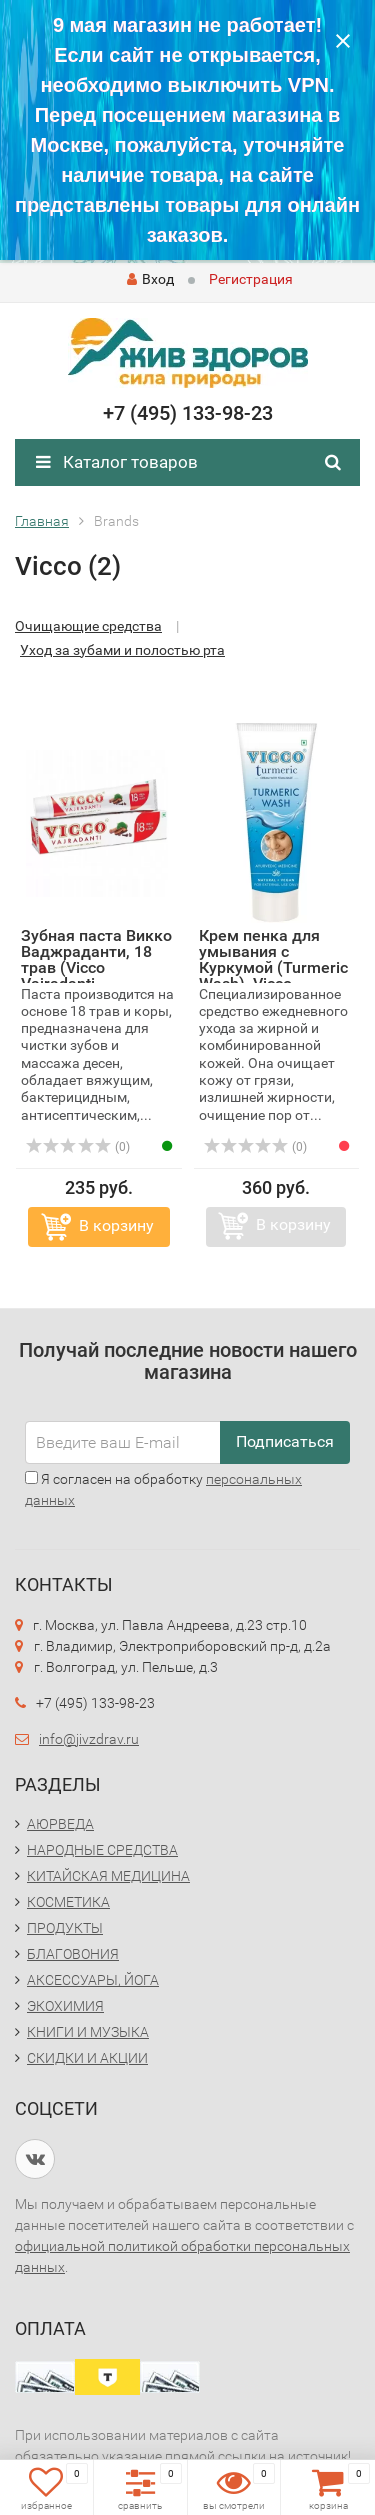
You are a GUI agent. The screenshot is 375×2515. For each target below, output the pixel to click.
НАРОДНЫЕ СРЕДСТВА (102, 1850)
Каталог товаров (117, 462)
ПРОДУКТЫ (65, 1928)
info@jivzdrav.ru (89, 1739)
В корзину (116, 1225)
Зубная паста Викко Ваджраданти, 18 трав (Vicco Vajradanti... (96, 959)
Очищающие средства (88, 626)
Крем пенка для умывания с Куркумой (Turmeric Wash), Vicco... (273, 959)
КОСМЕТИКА (68, 1902)
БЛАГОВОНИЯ (73, 1954)
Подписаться (285, 1441)
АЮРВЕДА (60, 1824)
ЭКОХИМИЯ (65, 2006)
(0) (78, 1147)
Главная (42, 521)
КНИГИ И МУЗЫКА (88, 2032)
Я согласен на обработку (163, 1489)
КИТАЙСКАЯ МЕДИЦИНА (108, 1876)
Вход (150, 279)
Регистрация (251, 279)
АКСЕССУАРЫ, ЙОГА (93, 1980)
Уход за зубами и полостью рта (122, 650)
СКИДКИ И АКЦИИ (87, 2058)
